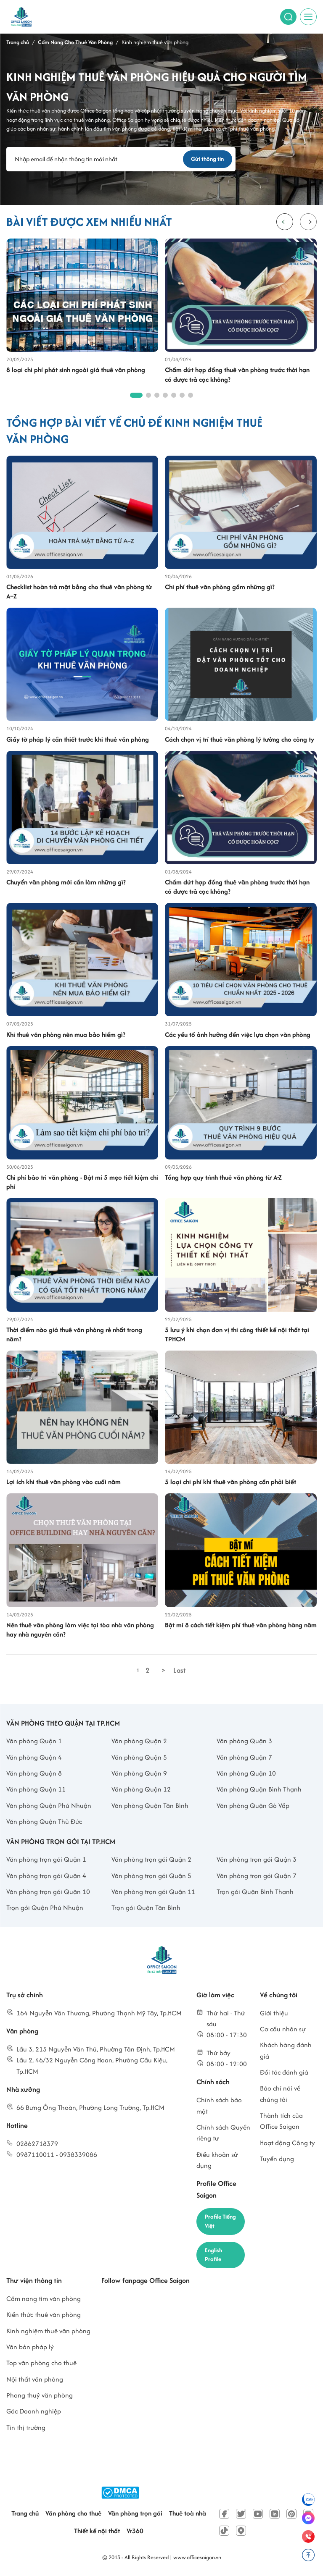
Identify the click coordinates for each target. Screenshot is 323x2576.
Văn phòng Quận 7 (244, 1758)
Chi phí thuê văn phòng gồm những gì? (220, 588)
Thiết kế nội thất (97, 2534)
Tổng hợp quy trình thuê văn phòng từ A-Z (223, 1178)
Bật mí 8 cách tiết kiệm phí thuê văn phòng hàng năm (241, 1626)
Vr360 (135, 2534)
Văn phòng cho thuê (73, 2517)
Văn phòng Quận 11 (36, 1790)
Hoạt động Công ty (287, 2143)
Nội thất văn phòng (34, 2383)
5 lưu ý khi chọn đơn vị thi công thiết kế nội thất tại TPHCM (237, 1335)
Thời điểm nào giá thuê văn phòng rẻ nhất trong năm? (74, 1335)
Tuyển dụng (277, 2159)
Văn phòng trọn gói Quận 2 (151, 1860)
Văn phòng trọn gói (135, 2517)
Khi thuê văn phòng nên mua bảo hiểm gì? (65, 1035)
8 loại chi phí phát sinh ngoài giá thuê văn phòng (75, 371)
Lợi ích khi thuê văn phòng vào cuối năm (63, 1483)
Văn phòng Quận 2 (139, 1742)
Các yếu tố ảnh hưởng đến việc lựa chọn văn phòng (237, 1035)
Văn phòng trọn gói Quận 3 (257, 1860)
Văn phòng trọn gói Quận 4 (46, 1876)
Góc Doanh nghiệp (33, 2415)
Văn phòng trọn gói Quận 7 (257, 1876)
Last (179, 1671)
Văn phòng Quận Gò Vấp (253, 1806)
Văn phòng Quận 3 (244, 1742)
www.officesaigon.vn (197, 2561)
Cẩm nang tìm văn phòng (43, 2302)
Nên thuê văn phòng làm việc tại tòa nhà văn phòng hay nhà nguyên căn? (80, 1630)
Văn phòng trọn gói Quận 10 (48, 1892)
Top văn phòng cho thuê (41, 2366)
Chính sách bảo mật (219, 2106)
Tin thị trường (25, 2431)
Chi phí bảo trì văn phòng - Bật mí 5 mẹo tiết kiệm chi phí (82, 1183)
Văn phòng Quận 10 (246, 1774)
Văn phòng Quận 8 (34, 1774)
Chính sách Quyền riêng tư (223, 2133)
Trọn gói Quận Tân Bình (145, 1909)
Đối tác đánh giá (284, 2073)
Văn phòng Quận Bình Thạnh (259, 1790)
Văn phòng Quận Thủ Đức (44, 1823)
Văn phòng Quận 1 (34, 1742)
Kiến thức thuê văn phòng (43, 2318)
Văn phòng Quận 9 (139, 1774)
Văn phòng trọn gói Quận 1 (46, 1860)
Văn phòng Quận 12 (141, 1790)
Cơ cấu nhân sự (283, 2030)
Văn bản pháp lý (30, 2351)
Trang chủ (25, 2517)
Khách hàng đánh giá (286, 2051)
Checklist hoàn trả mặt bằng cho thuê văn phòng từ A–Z (79, 592)
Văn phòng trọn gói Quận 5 (151, 1876)
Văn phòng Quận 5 (139, 1758)
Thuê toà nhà (187, 2517)
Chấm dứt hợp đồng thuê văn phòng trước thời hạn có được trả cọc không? (237, 376)
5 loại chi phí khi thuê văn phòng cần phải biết (230, 1483)
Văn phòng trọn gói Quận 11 (153, 1892)
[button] (308, 222)
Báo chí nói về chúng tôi (280, 2095)
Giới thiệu (274, 2014)
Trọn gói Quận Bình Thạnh (255, 1892)
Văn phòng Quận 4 (34, 1758)
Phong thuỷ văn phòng (39, 2399)
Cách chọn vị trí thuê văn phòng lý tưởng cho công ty (239, 740)
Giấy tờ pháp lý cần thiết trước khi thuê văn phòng (77, 740)
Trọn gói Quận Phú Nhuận (44, 1909)
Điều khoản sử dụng (217, 2161)
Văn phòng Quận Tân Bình (149, 1806)
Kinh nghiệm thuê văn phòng (48, 2335)
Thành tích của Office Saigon (281, 2122)
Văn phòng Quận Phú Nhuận (48, 1806)
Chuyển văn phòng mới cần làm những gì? (66, 883)
